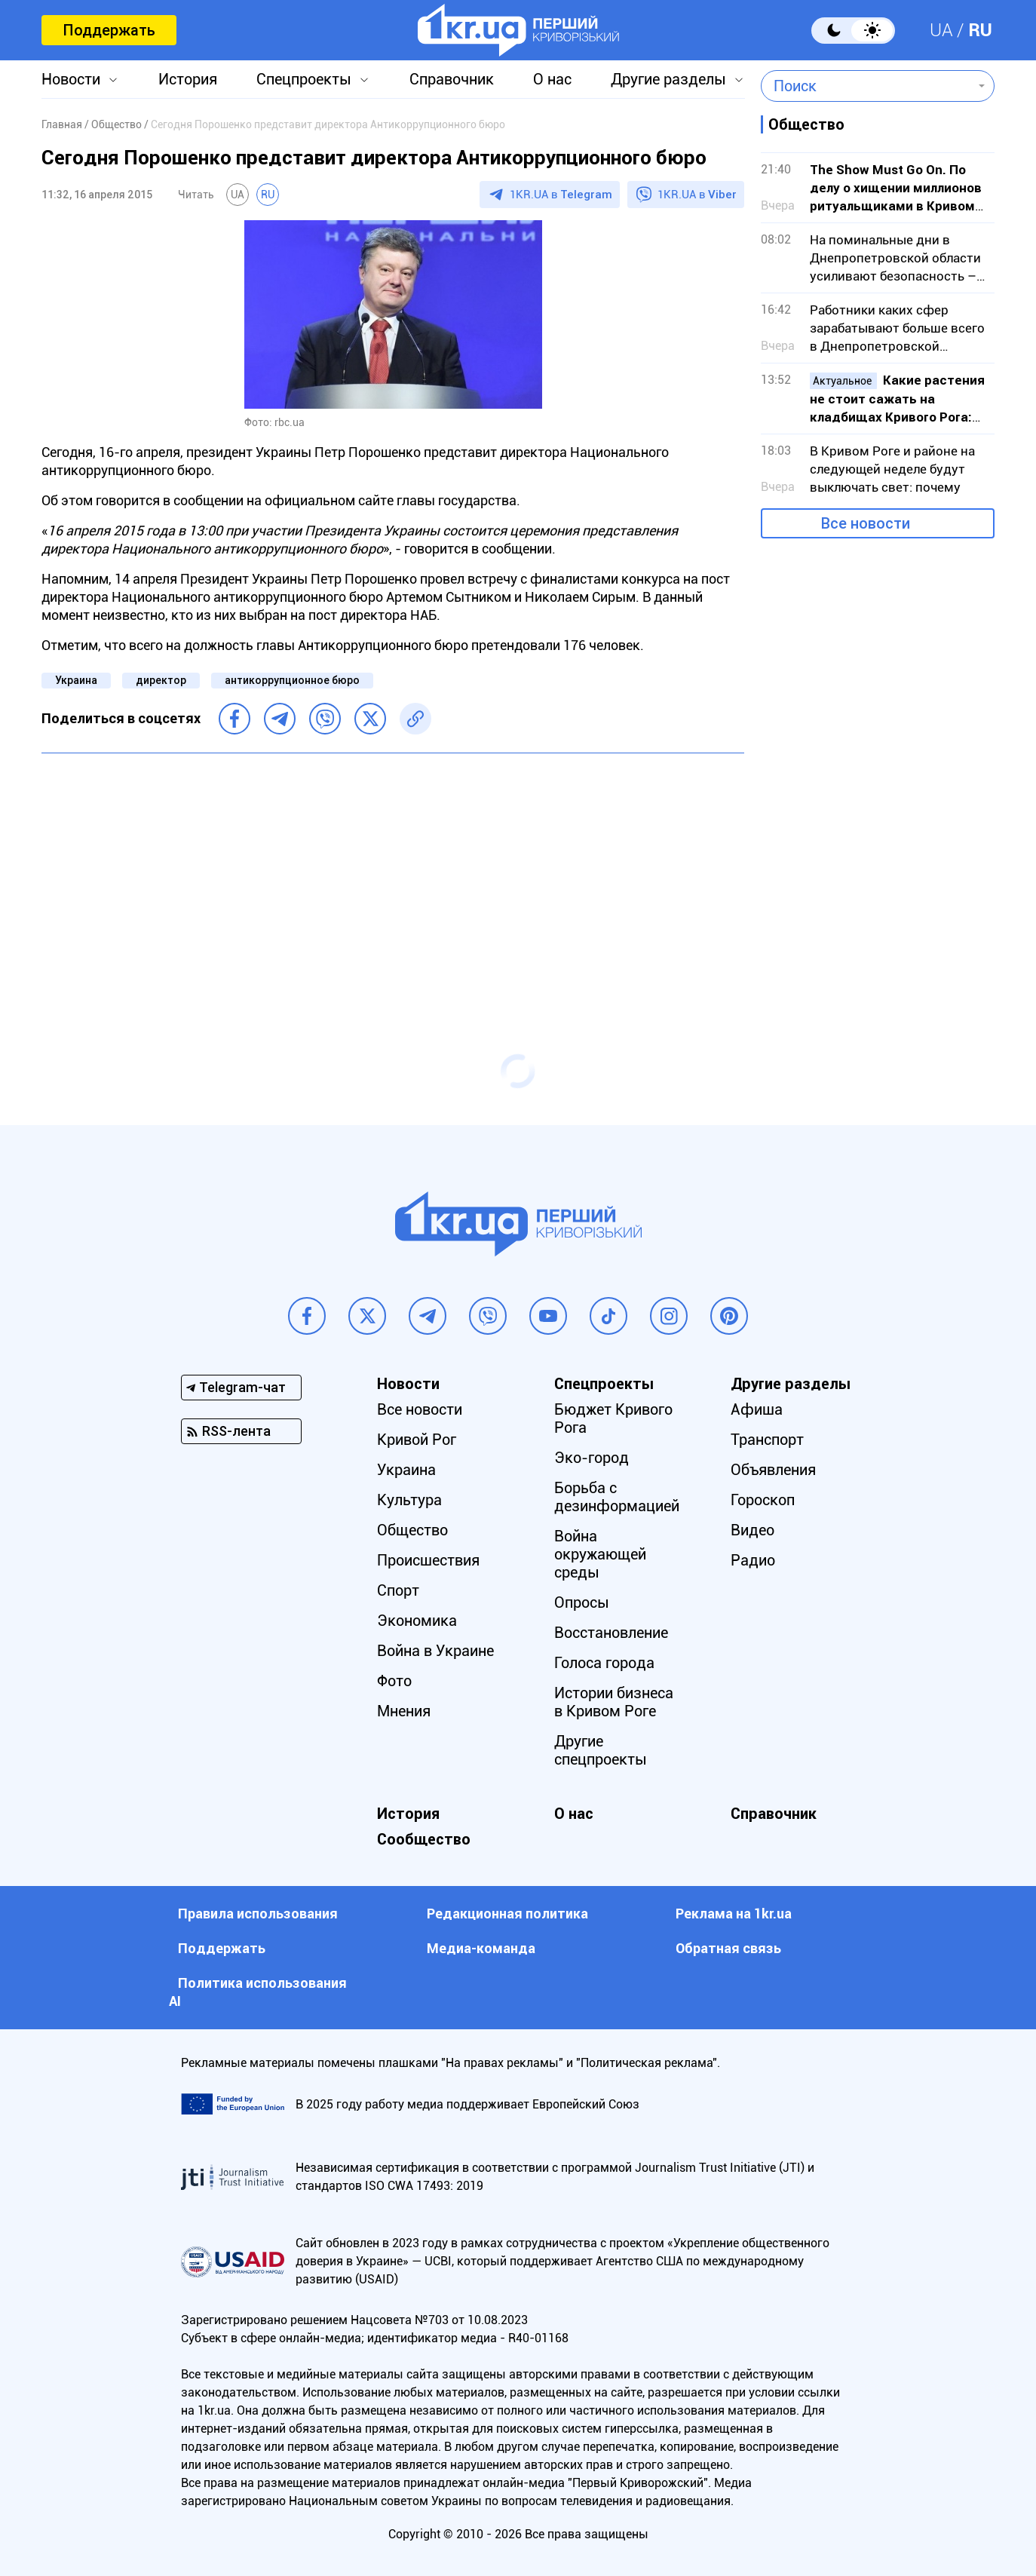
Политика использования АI (258, 1992)
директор (161, 680)
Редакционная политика (507, 1913)
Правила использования (258, 1913)
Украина (76, 680)
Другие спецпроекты (600, 1750)
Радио (753, 1560)
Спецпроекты (303, 79)
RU (980, 30)
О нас (552, 79)
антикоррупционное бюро (292, 680)
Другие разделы (668, 79)
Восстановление (611, 1633)
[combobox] (867, 86)
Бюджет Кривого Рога (613, 1418)
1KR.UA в (561, 195)
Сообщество (423, 1839)
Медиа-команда (481, 1948)
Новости (70, 79)
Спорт (398, 1590)
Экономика (417, 1621)
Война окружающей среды (600, 1554)
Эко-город (591, 1458)
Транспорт (767, 1440)
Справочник (451, 79)
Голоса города (604, 1663)
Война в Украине (435, 1651)
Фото (394, 1681)
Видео (752, 1530)
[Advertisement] (392, 874)
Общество (412, 1530)
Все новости (865, 523)
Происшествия (428, 1560)
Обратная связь (728, 1948)
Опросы (581, 1602)
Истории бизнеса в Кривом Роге (613, 1702)
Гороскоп (763, 1500)
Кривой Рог (416, 1440)
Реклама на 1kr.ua (734, 1913)
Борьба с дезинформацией (616, 1497)
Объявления (773, 1470)
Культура (409, 1500)
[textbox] (867, 86)
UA (941, 30)
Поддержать (109, 30)
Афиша (757, 1409)
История (187, 79)
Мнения (404, 1711)
